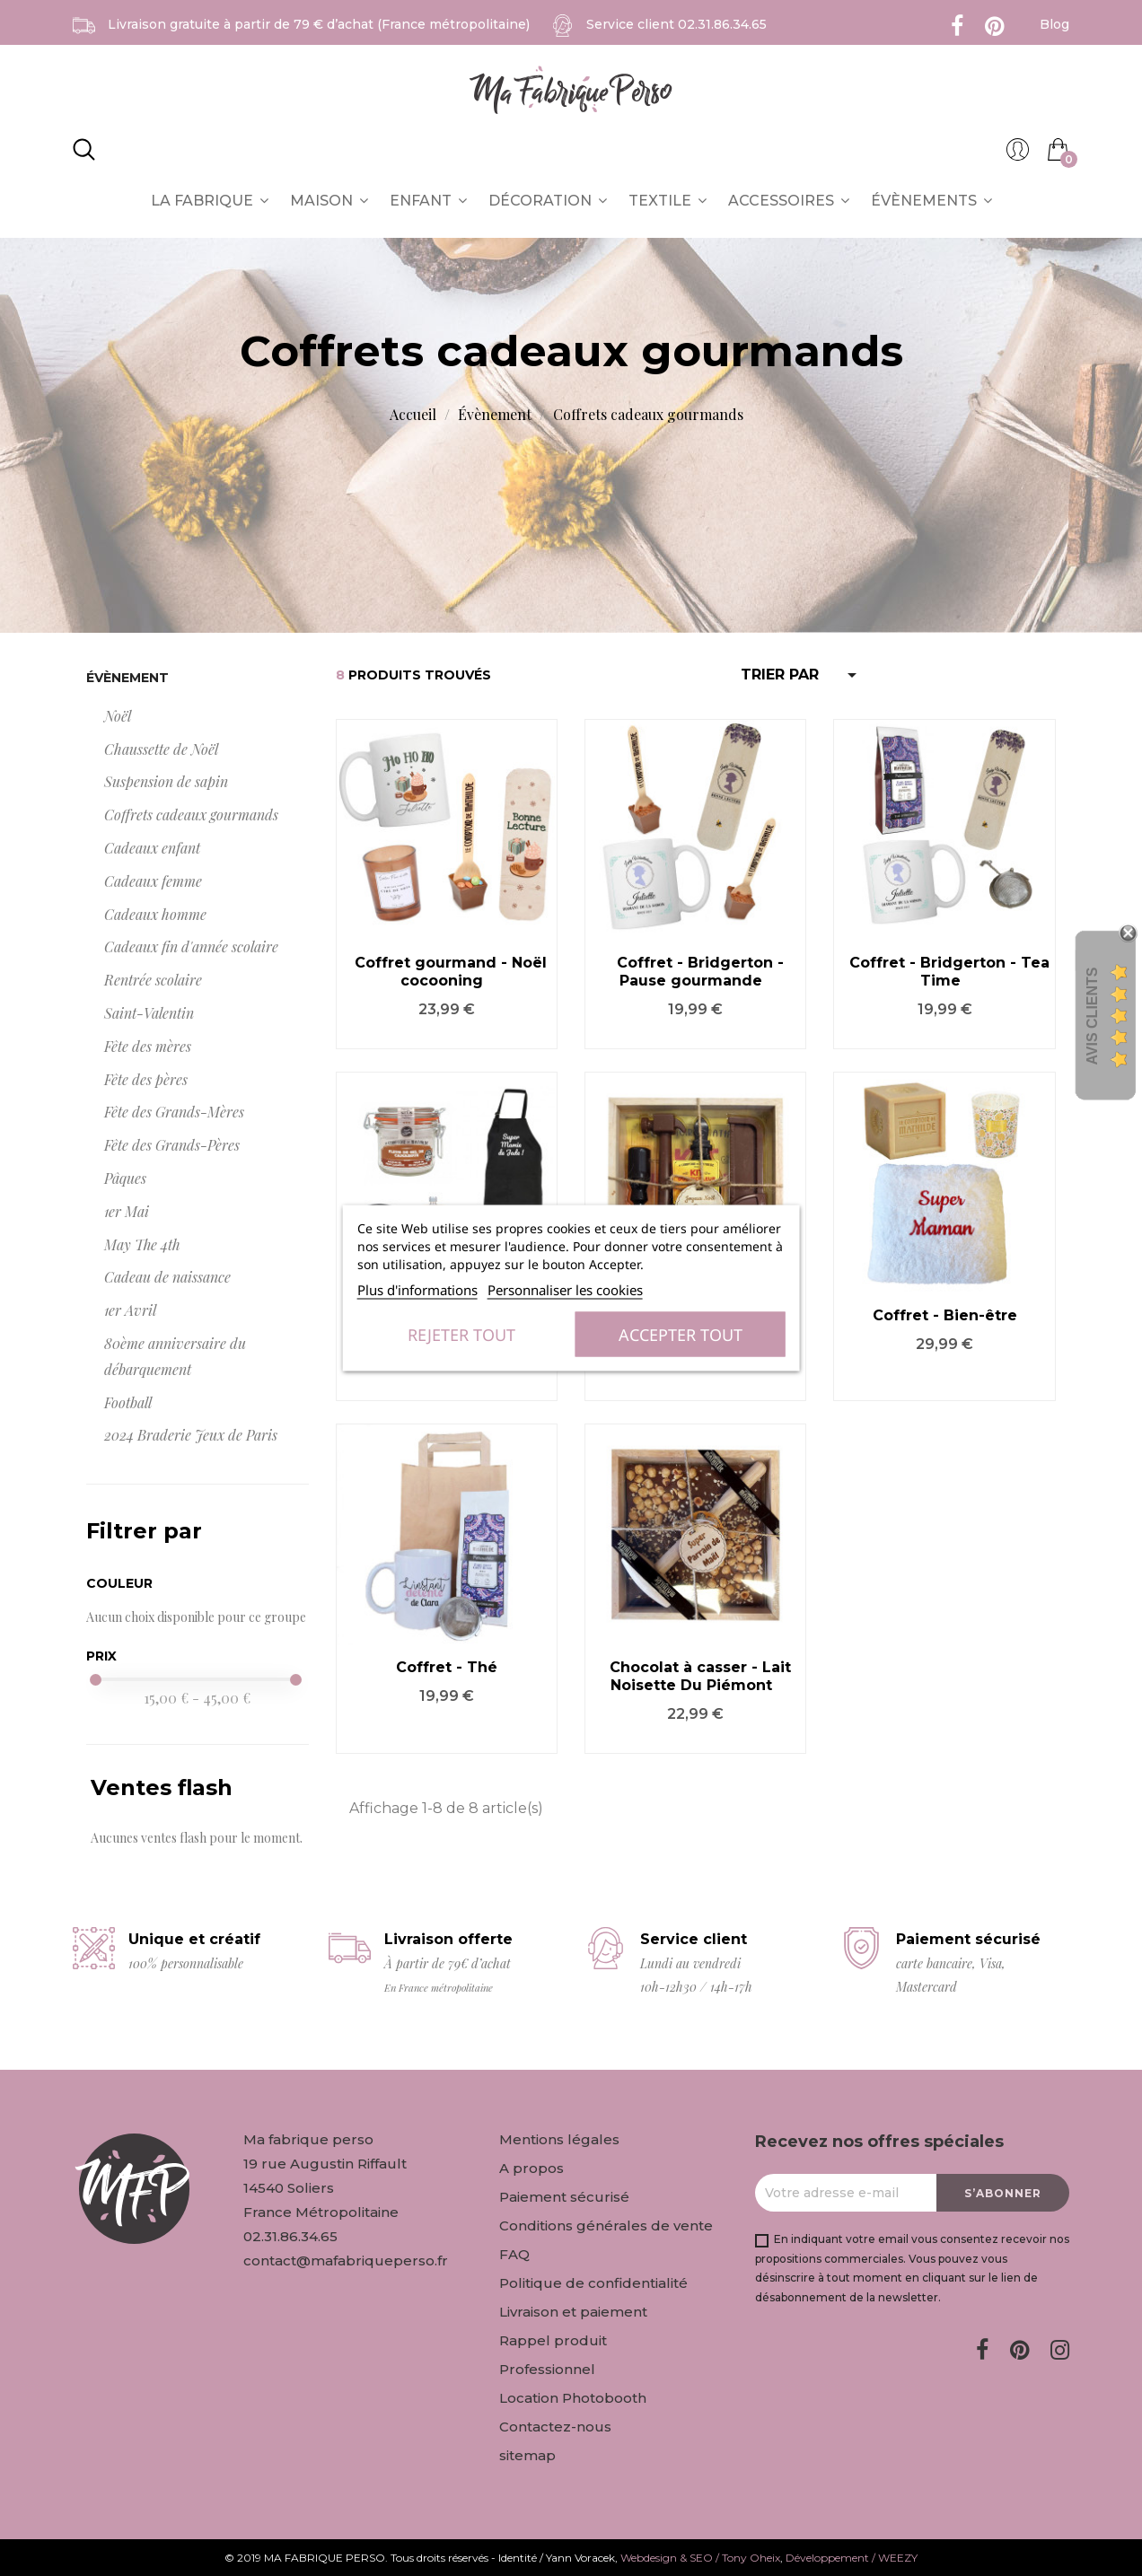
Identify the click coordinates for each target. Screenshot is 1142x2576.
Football (128, 1402)
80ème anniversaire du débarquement (175, 1356)
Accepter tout (680, 1334)
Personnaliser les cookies (565, 1290)
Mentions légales (559, 2139)
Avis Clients (1092, 1016)
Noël (117, 715)
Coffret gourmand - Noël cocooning (451, 971)
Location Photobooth (572, 2397)
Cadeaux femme (153, 881)
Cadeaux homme (155, 914)
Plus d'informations (417, 1290)
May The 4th (142, 1244)
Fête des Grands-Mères (174, 1111)
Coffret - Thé (446, 1667)
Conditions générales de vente (606, 2225)
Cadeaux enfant (152, 847)
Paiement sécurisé (564, 2196)
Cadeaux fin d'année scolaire (191, 946)
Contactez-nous (555, 2426)
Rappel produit (553, 2340)
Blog (1054, 24)
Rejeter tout (461, 1334)
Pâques (125, 1178)
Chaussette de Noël (161, 749)
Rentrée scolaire (153, 979)
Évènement (127, 678)
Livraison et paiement (573, 2311)
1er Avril (130, 1310)
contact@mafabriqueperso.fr (345, 2260)
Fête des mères (147, 1046)
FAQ (514, 2254)
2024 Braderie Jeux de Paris (190, 1434)
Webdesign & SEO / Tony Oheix (700, 2557)
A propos (531, 2168)
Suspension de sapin (166, 781)
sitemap (527, 2455)
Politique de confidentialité (593, 2282)
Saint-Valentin (149, 1012)
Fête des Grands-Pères (172, 1144)
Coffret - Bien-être (945, 1315)
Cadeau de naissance (167, 1276)
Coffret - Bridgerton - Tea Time (949, 971)
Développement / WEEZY (852, 2557)
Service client (676, 24)
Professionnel (547, 2369)
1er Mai (126, 1211)
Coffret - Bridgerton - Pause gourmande (700, 971)
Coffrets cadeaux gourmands (191, 814)
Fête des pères (146, 1079)
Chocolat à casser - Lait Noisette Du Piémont (700, 1676)
